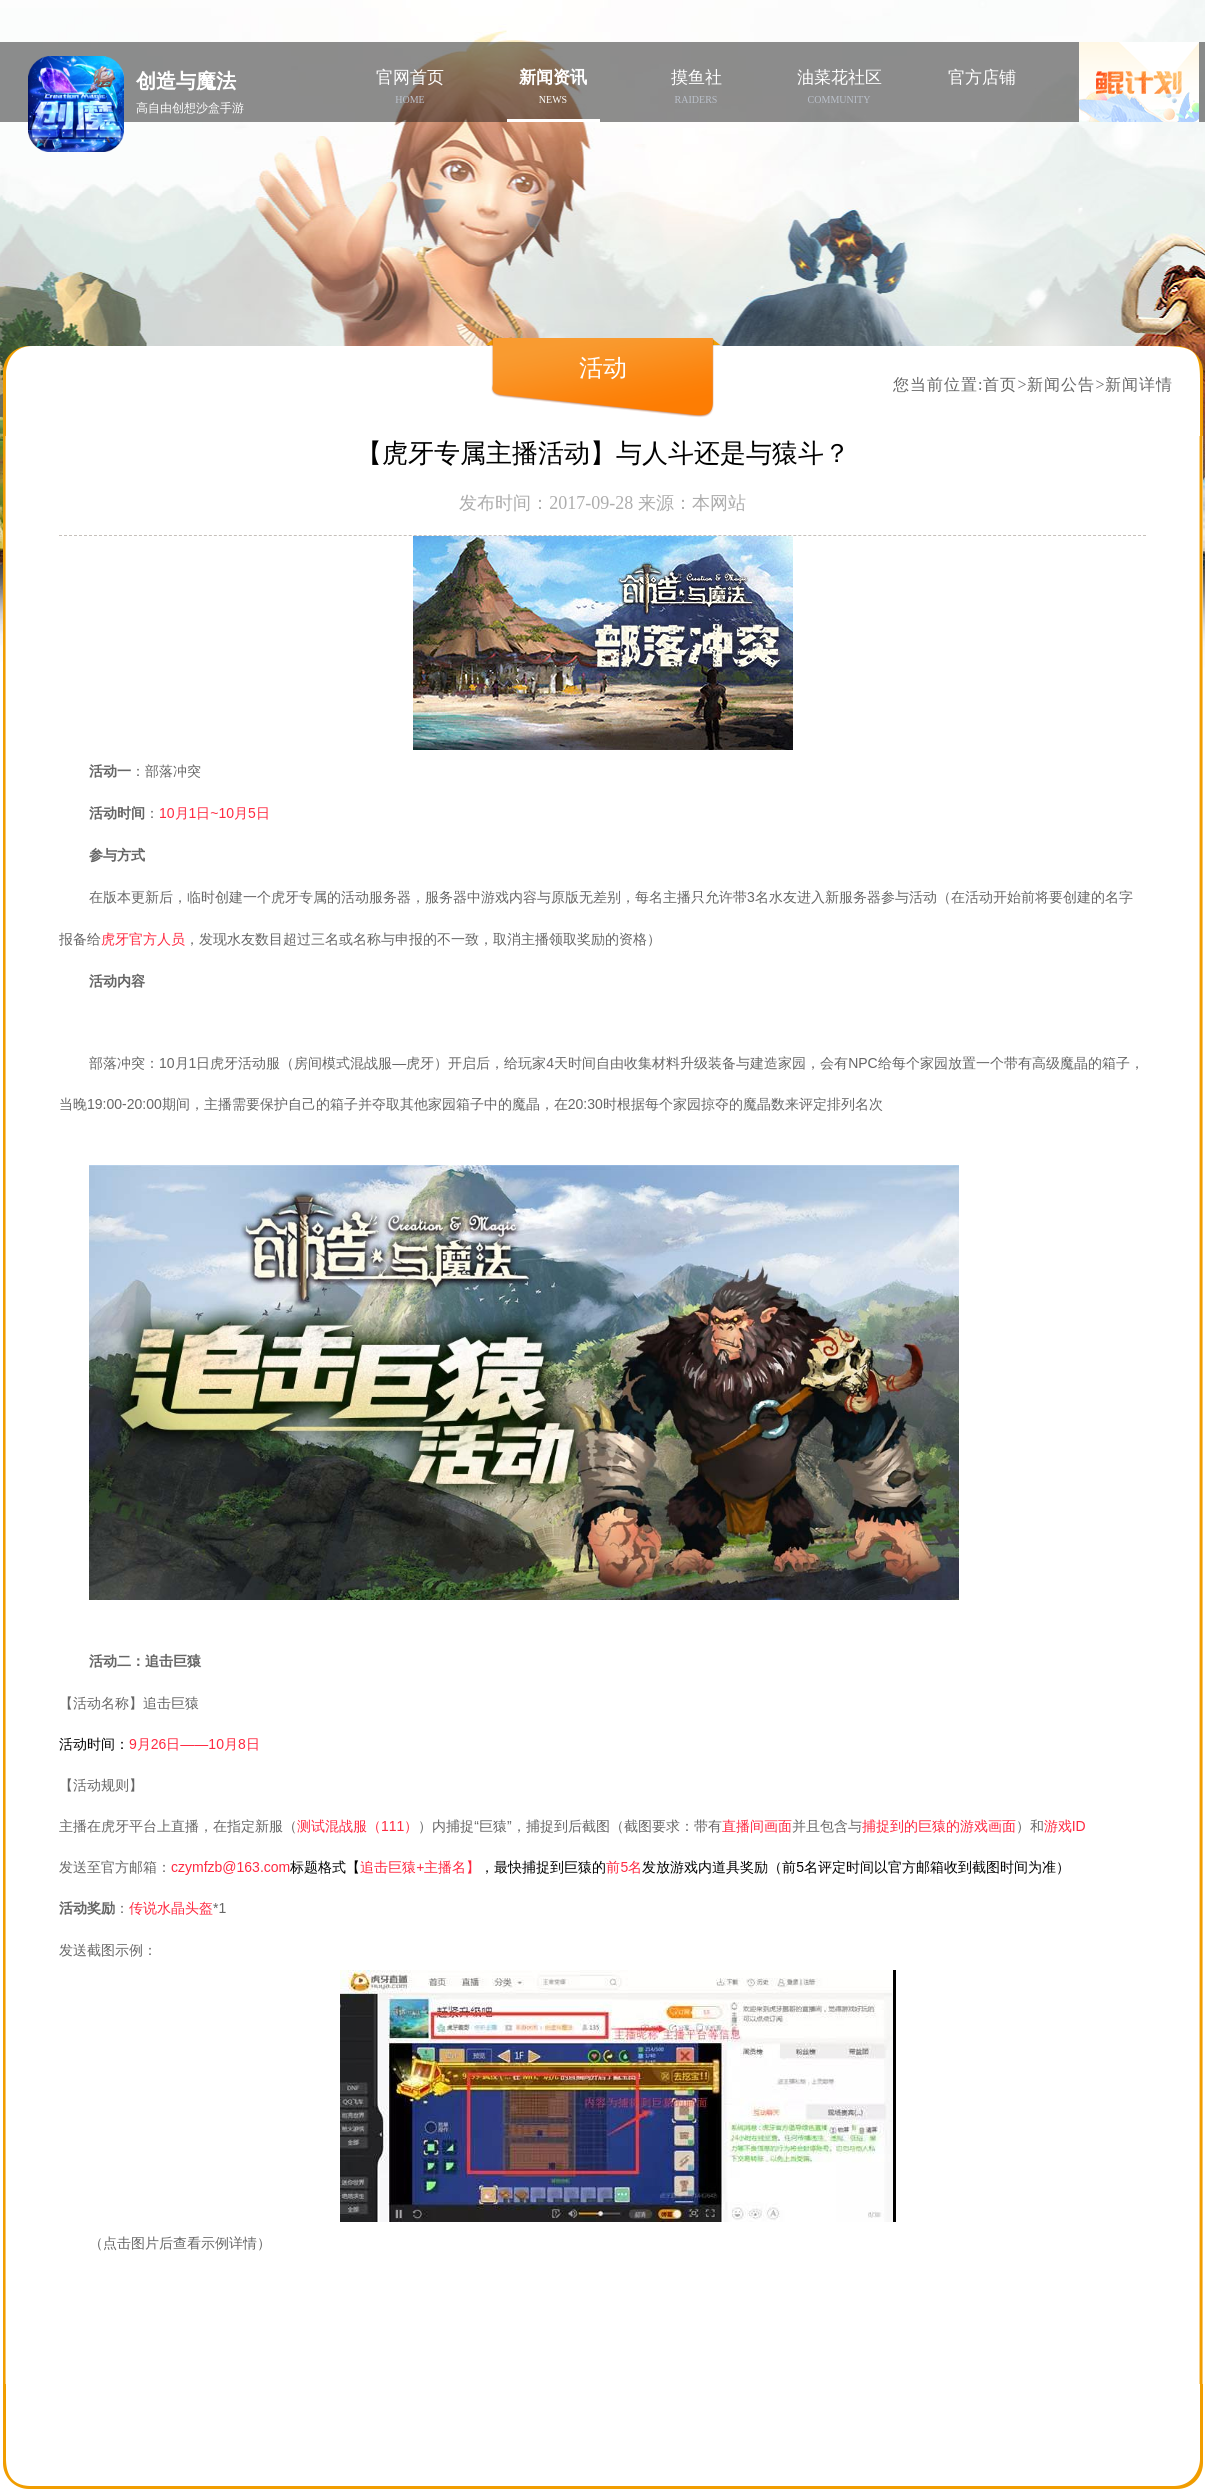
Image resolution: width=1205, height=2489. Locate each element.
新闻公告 (1061, 384)
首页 (1000, 384)
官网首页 (410, 86)
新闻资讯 (553, 86)
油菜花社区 (839, 86)
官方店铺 (982, 77)
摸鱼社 (696, 86)
